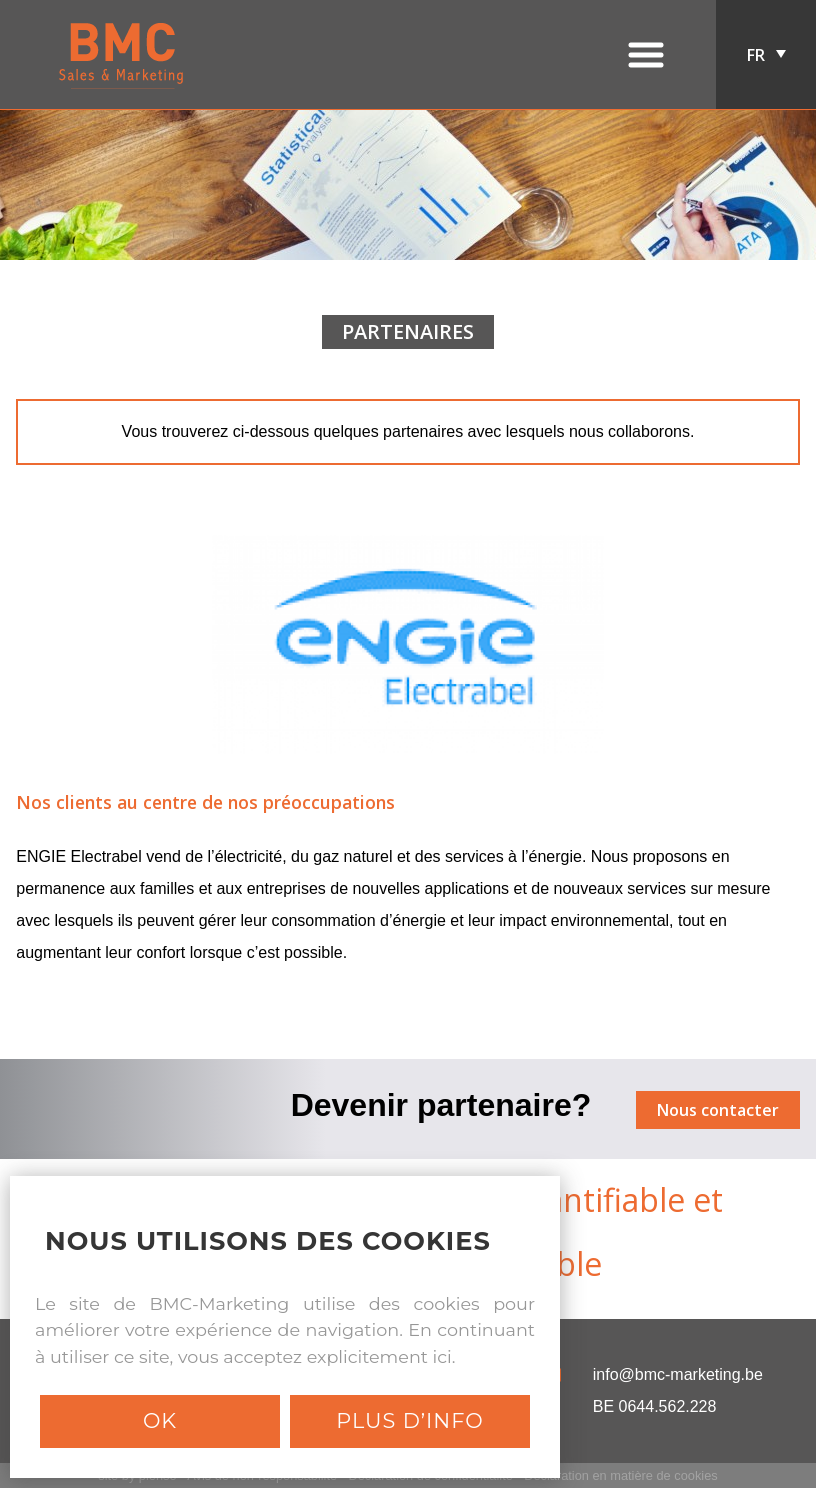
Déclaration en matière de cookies (620, 1475)
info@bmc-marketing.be (678, 1374)
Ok (160, 1420)
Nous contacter (718, 1110)
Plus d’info (409, 1420)
